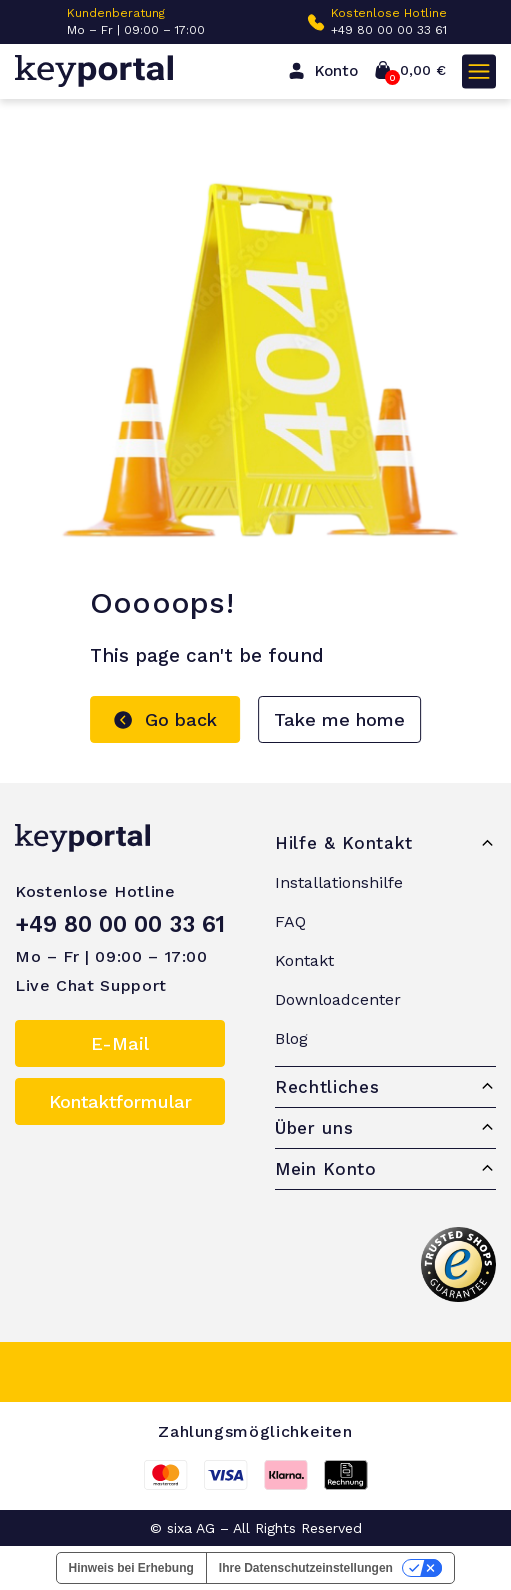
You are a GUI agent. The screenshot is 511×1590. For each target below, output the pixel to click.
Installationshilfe (339, 882)
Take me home (339, 719)
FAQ (290, 921)
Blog (291, 1038)
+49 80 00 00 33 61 (389, 30)
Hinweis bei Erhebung (131, 1568)
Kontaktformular (120, 1101)
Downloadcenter (338, 999)
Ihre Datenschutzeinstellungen (306, 1568)
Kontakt (304, 960)
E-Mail (120, 1043)
